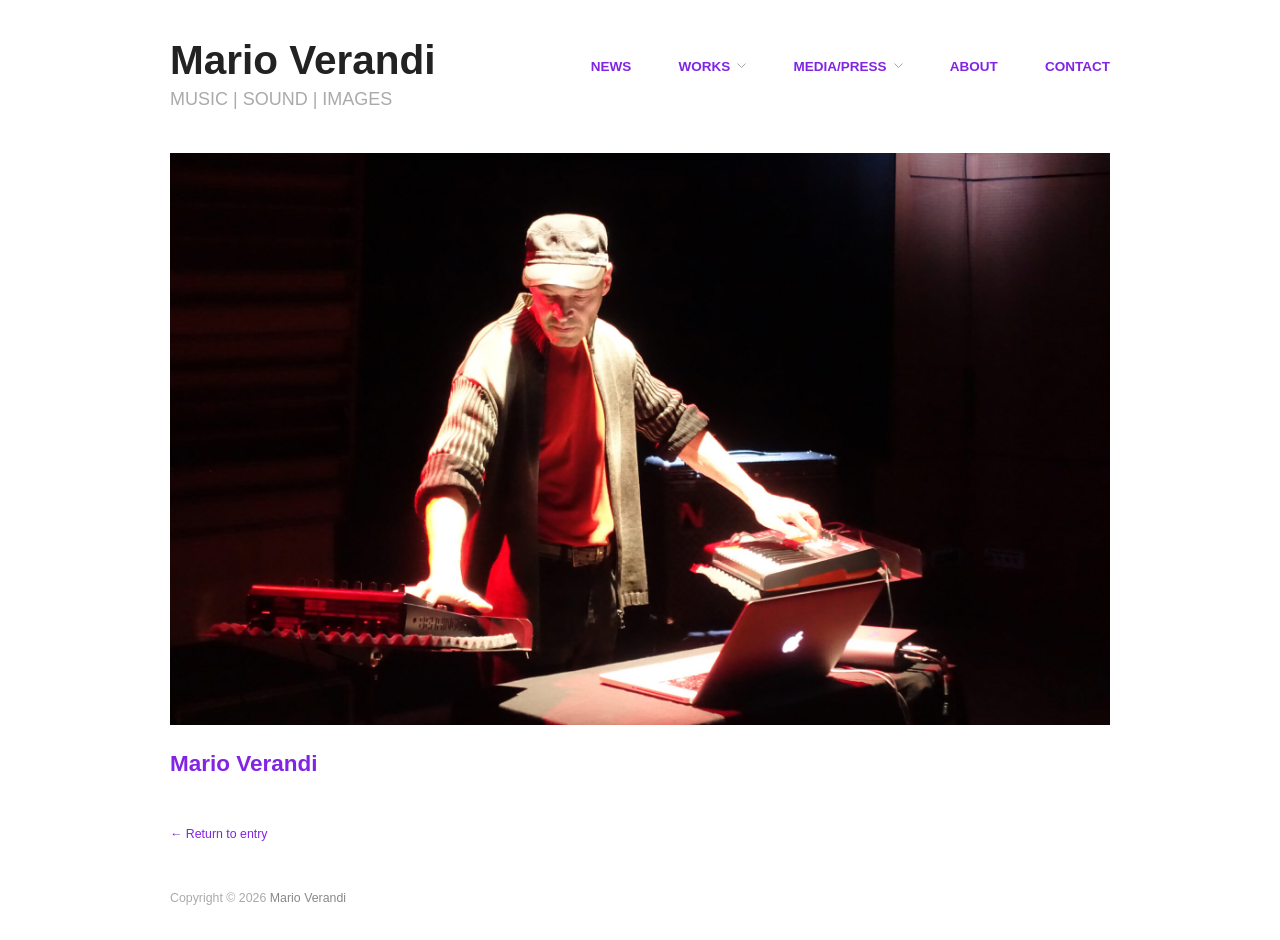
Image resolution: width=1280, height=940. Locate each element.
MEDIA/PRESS (839, 67)
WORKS (704, 67)
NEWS (611, 67)
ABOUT (974, 67)
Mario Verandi (303, 60)
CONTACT (1077, 67)
